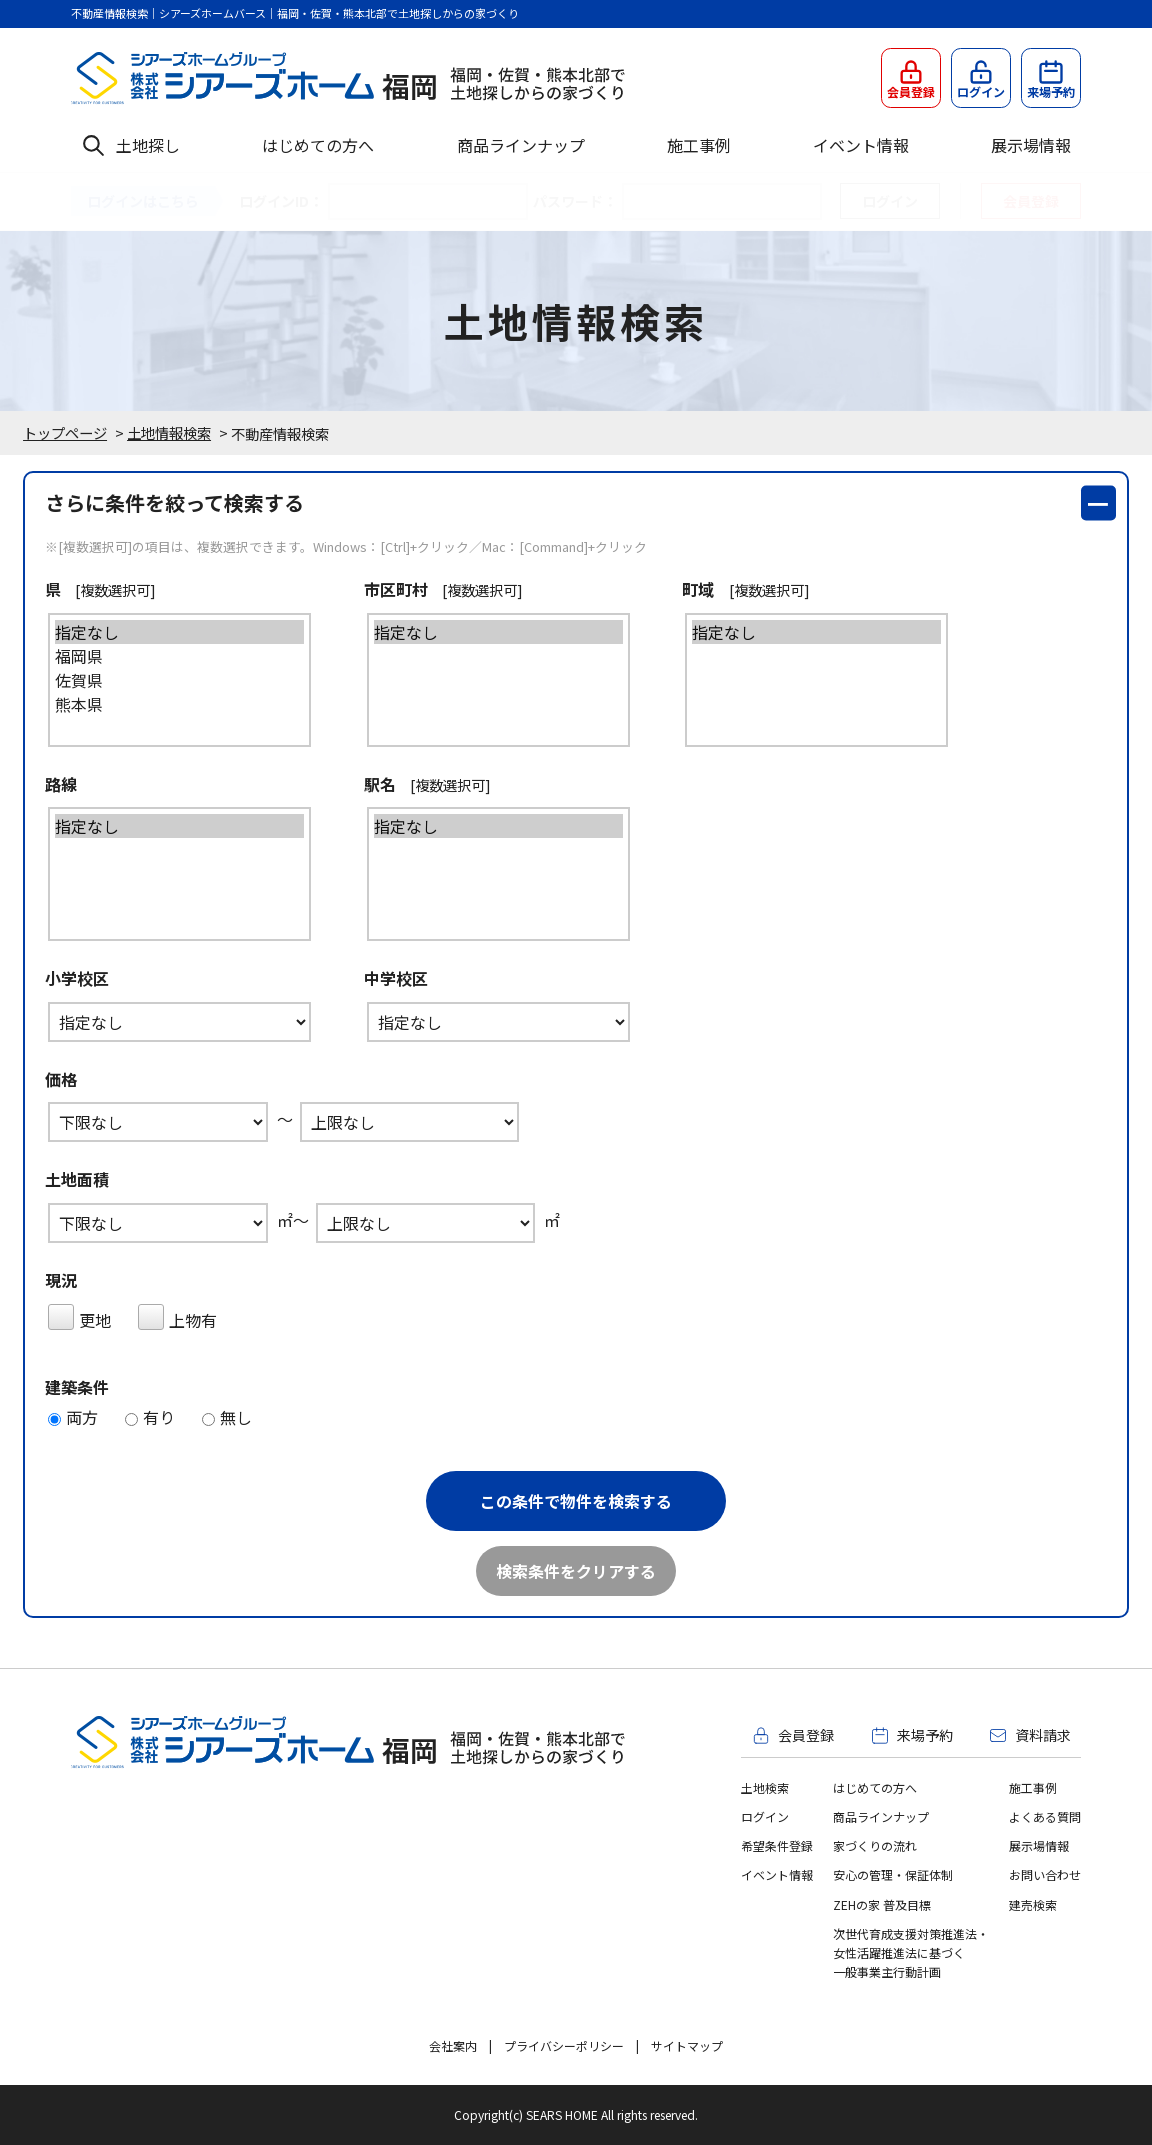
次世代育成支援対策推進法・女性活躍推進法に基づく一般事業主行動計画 (911, 1952)
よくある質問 (1045, 1816)
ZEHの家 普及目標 (882, 1904)
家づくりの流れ (875, 1845)
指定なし (163, 632)
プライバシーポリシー (564, 2045)
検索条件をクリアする (576, 1571)
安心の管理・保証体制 (893, 1874)
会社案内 (453, 2045)
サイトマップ (687, 2045)
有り (150, 1417)
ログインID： (281, 201)
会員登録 (1031, 201)
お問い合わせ (1045, 1874)
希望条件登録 (777, 1845)
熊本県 (163, 704)
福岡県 (163, 656)
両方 (73, 1417)
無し (227, 1417)
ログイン (765, 1816)
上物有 (177, 1318)
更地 (79, 1318)
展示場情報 (1031, 145)
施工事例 (699, 145)
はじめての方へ (318, 145)
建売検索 (1033, 1904)
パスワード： (575, 201)
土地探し (148, 145)
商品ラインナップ (521, 145)
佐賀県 (163, 680)
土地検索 (765, 1787)
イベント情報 (861, 145)
